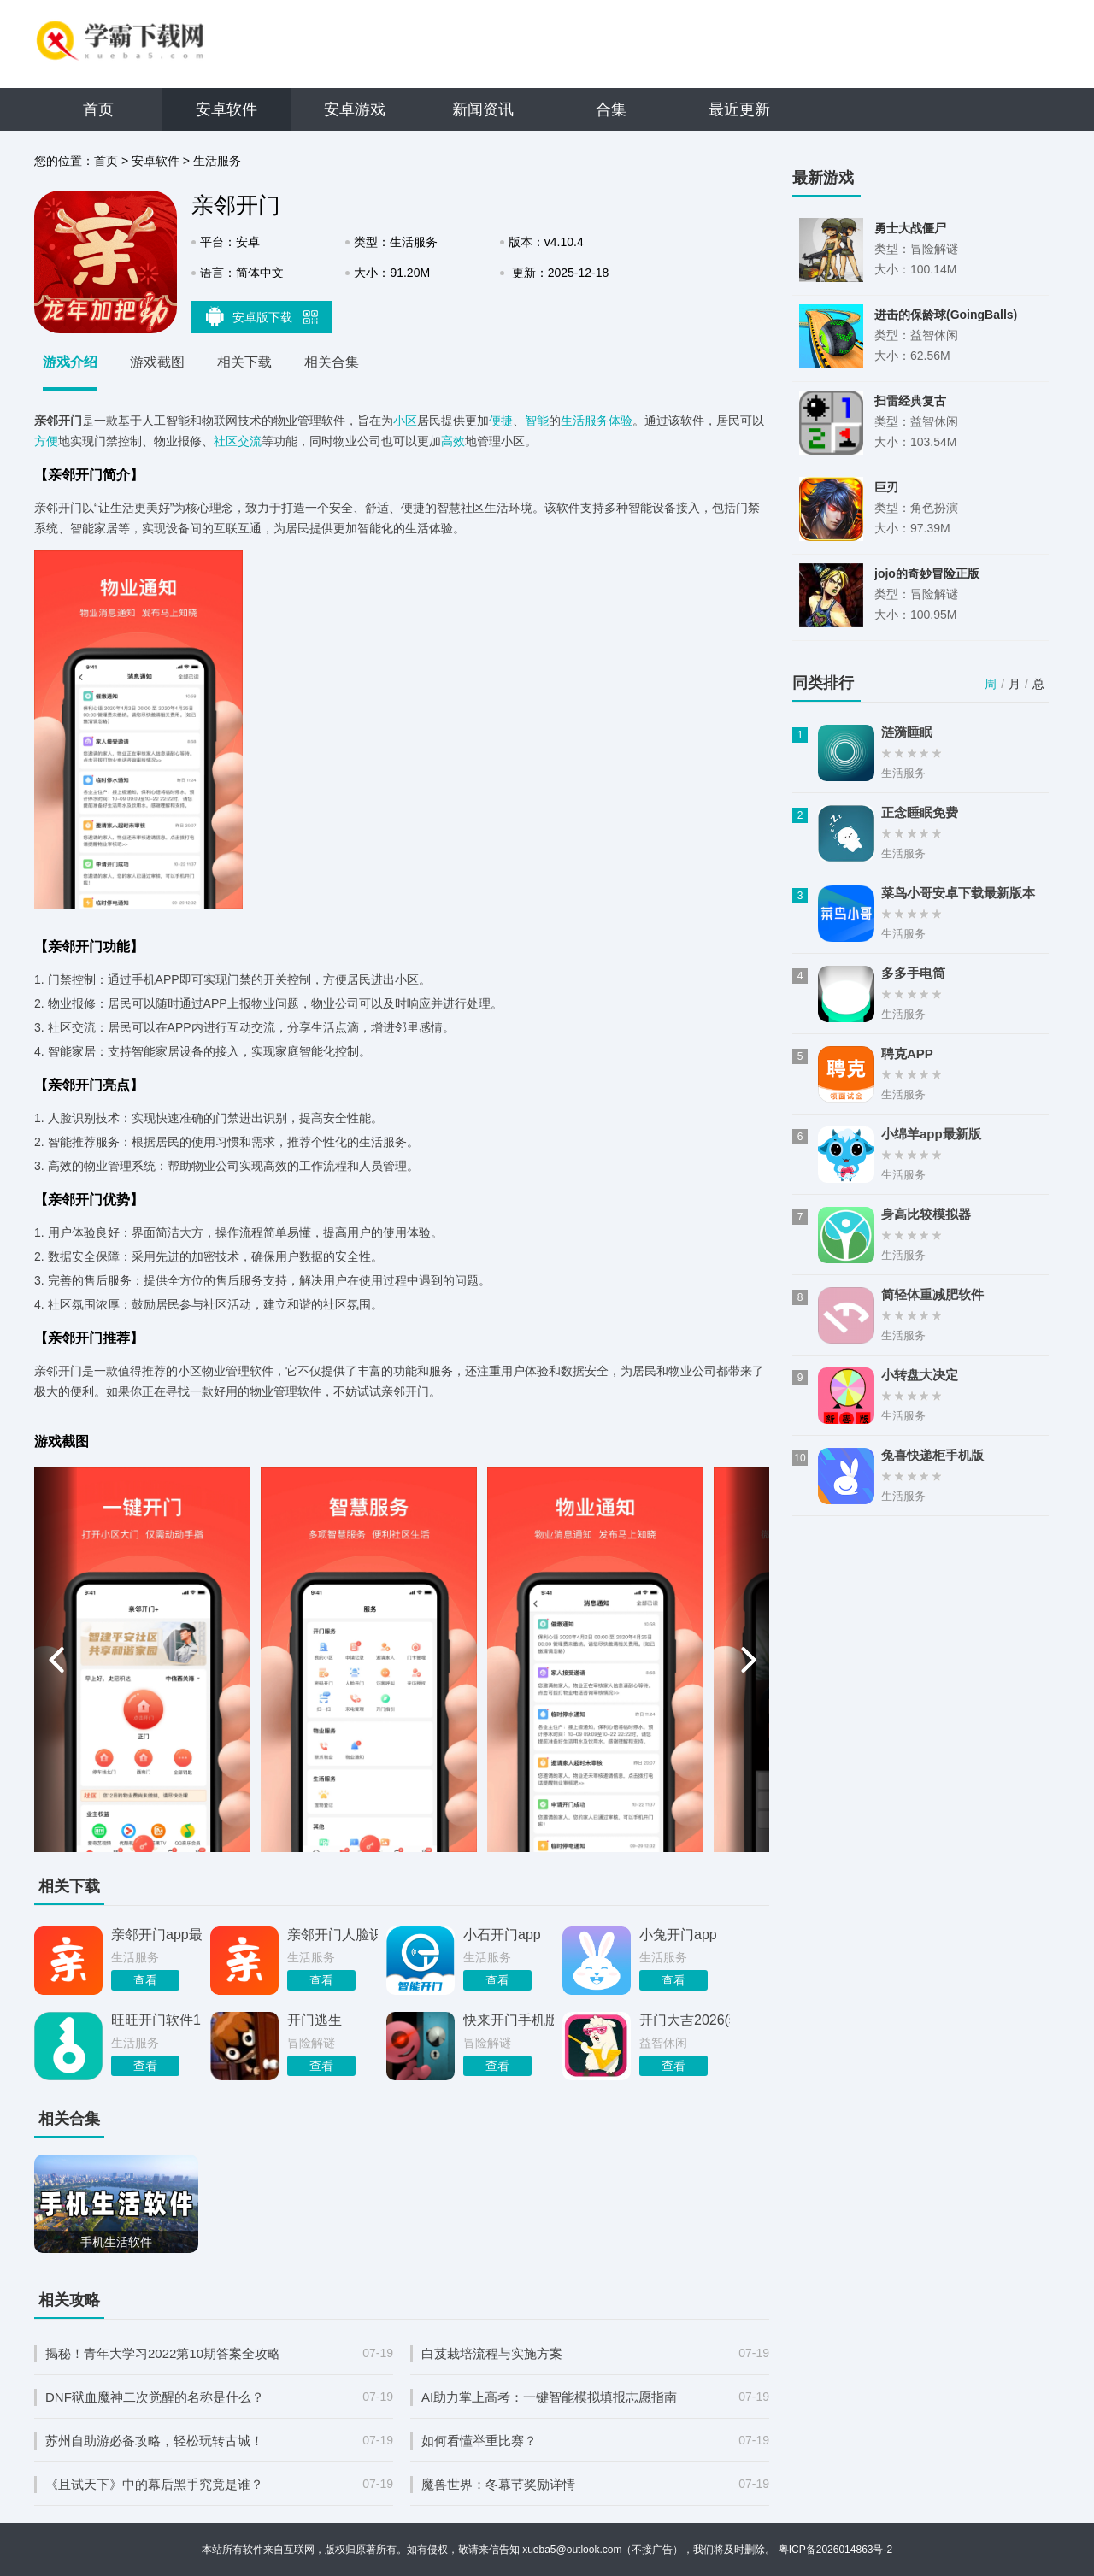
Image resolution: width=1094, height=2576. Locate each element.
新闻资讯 (483, 109)
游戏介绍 (70, 362)
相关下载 (244, 362)
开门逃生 (314, 2020)
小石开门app (502, 1934)
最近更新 (739, 109)
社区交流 (238, 441)
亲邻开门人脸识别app (332, 1934)
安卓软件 (226, 109)
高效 (453, 441)
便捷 (501, 420)
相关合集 (331, 362)
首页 (98, 109)
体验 (620, 420)
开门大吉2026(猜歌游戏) (684, 2020)
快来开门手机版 (508, 2020)
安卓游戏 (354, 109)
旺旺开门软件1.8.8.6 (156, 2020)
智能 (537, 420)
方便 (46, 441)
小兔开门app (678, 1934)
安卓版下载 (262, 316)
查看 (145, 1980)
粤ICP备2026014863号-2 (835, 2549)
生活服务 (217, 161)
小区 (405, 420)
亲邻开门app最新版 (156, 1934)
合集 (611, 109)
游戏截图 (157, 362)
